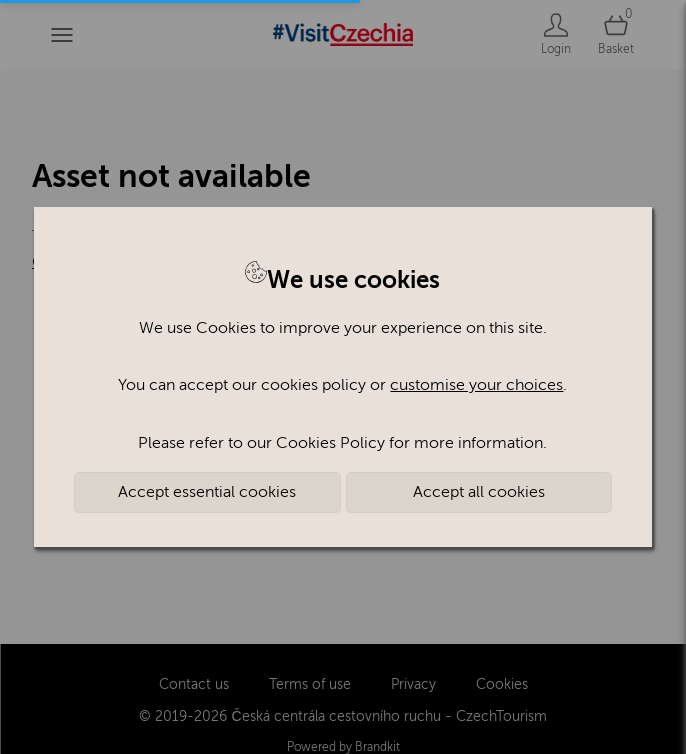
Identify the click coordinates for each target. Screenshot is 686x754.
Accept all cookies (479, 492)
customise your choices (476, 385)
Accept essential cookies (207, 492)
